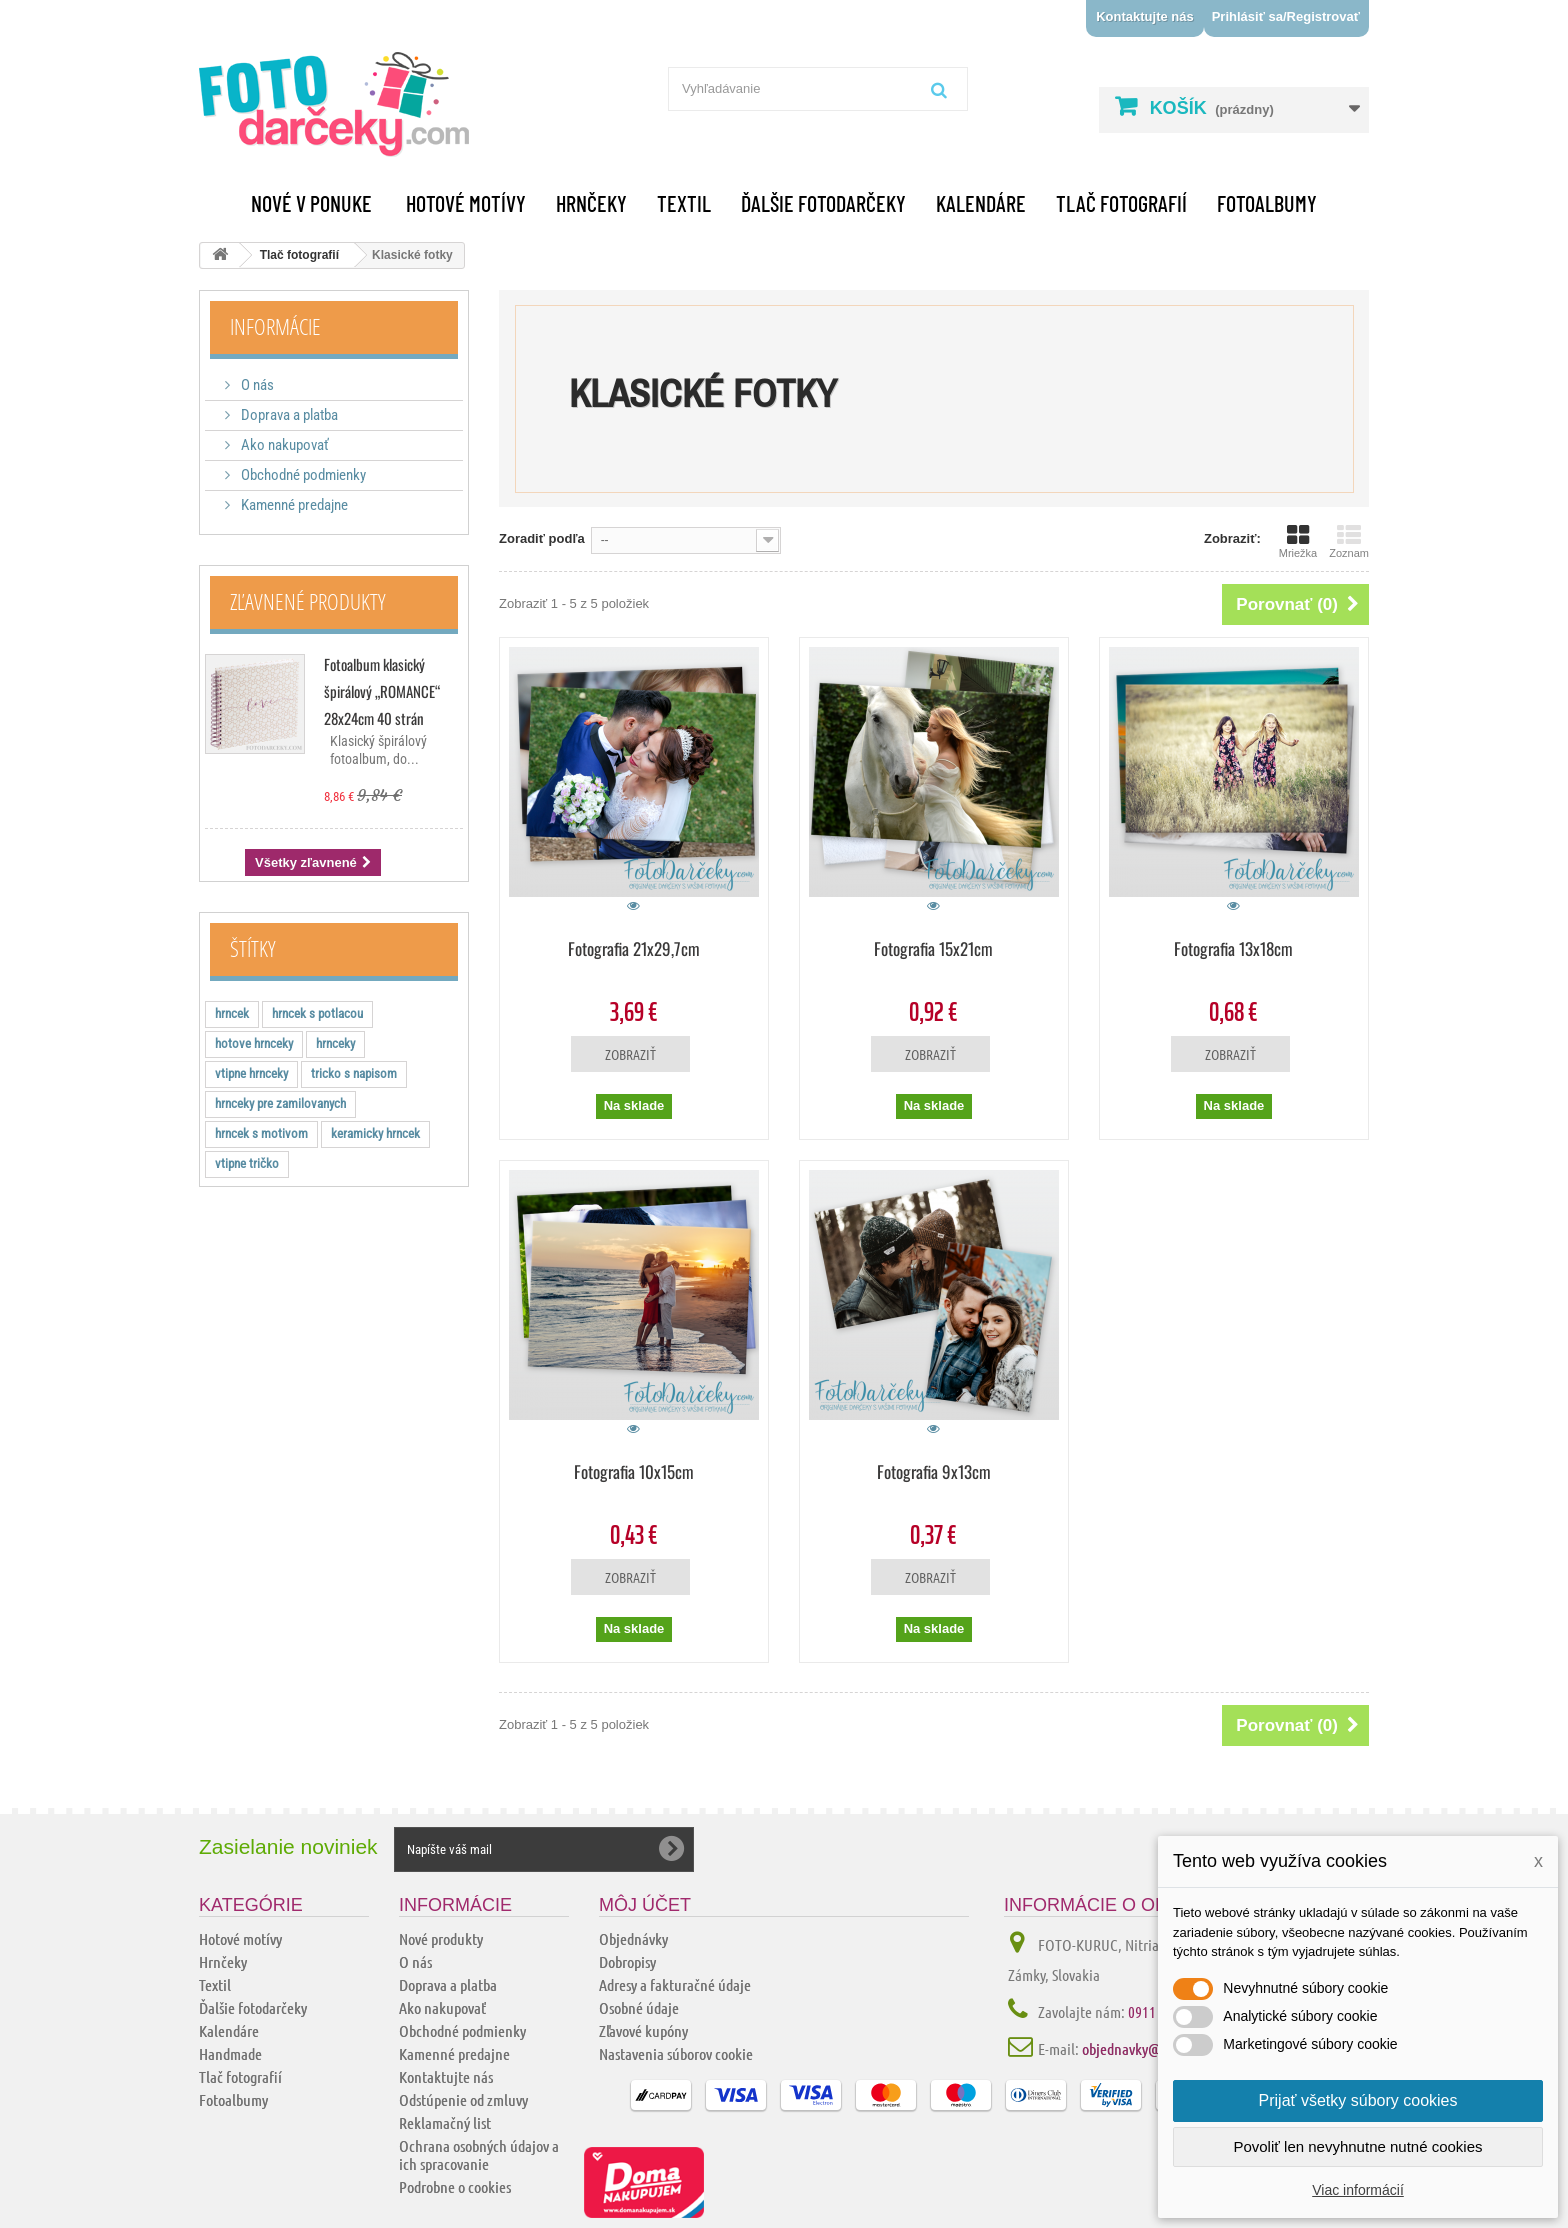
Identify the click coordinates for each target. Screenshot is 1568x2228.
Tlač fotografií (1121, 203)
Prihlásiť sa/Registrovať (1286, 16)
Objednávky (633, 1938)
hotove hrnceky (254, 1043)
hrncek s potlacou (317, 1013)
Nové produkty (441, 1938)
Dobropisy (627, 1961)
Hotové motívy (466, 203)
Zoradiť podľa (542, 538)
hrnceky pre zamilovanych (280, 1103)
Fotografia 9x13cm (934, 1471)
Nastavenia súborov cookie (676, 2053)
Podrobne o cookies (455, 2186)
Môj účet (645, 1905)
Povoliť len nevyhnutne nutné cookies (1357, 2146)
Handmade (230, 2053)
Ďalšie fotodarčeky (823, 203)
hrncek (232, 1013)
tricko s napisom (354, 1073)
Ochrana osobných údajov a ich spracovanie (479, 2154)
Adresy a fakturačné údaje (675, 1984)
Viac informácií (1358, 2190)
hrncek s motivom (261, 1133)
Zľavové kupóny (643, 2030)
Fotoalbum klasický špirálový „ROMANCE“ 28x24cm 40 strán (382, 691)
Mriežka (1298, 541)
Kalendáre (981, 203)
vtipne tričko (247, 1163)
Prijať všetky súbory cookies (1358, 2100)
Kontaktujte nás (1145, 16)
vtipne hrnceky (251, 1073)
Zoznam (1349, 541)
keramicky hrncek (375, 1133)
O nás (256, 385)
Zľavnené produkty (308, 601)
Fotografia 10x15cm (634, 1471)
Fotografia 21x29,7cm (634, 948)
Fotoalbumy (1267, 203)
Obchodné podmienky (302, 475)
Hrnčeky (591, 203)
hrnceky (335, 1043)
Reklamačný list (445, 2122)
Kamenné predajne (293, 505)
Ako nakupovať (283, 445)
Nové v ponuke (311, 203)
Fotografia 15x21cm (933, 948)
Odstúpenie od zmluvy (463, 2099)
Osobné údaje (639, 2007)
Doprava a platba (288, 415)
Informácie (275, 326)
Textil (684, 203)
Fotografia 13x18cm (1233, 948)
